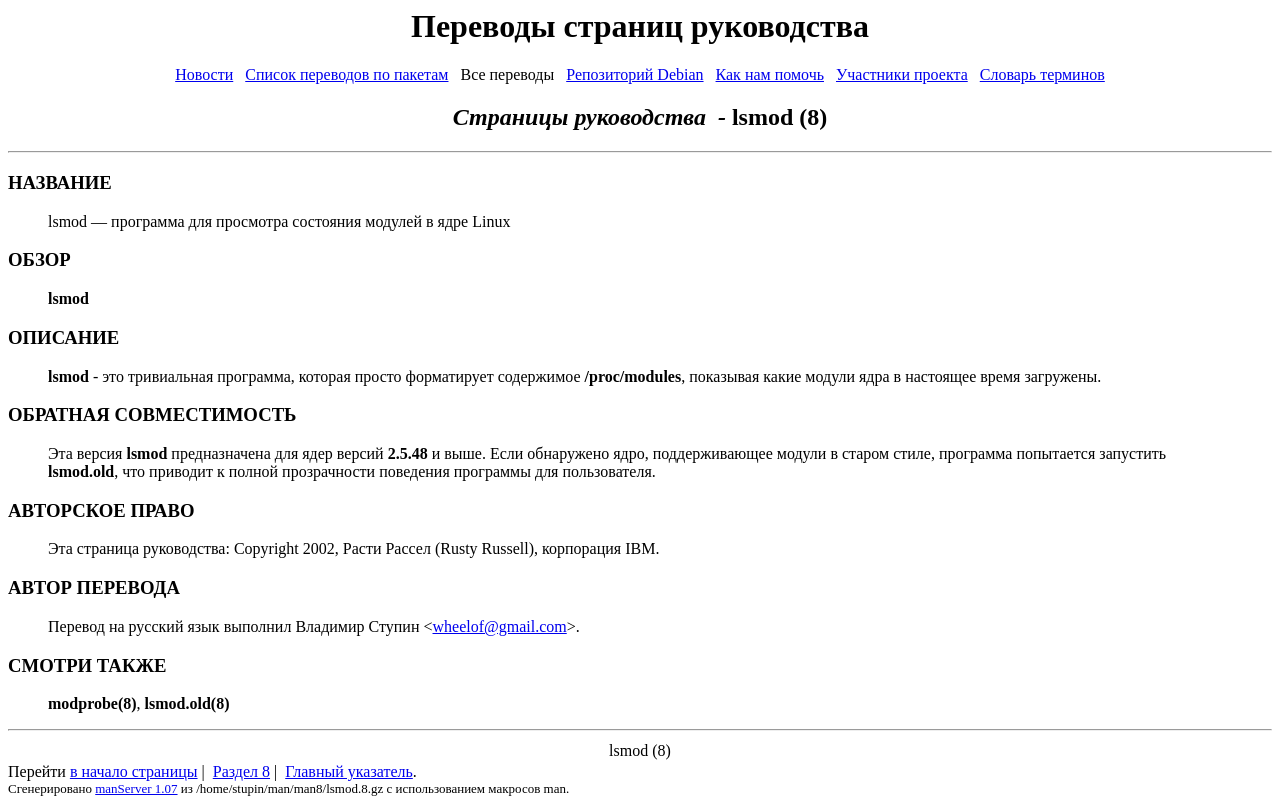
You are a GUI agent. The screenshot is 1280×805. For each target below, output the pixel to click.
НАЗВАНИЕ (60, 182)
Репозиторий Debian (634, 74)
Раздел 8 (241, 771)
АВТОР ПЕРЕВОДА (94, 587)
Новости (204, 74)
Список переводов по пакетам (346, 74)
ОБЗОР (39, 259)
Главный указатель (349, 771)
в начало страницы (134, 771)
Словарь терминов (1042, 74)
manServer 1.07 (136, 788)
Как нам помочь (770, 74)
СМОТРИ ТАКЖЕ (87, 665)
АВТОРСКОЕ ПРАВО (101, 510)
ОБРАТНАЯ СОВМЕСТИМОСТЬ (152, 414)
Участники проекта (902, 74)
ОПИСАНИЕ (63, 337)
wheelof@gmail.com (500, 626)
